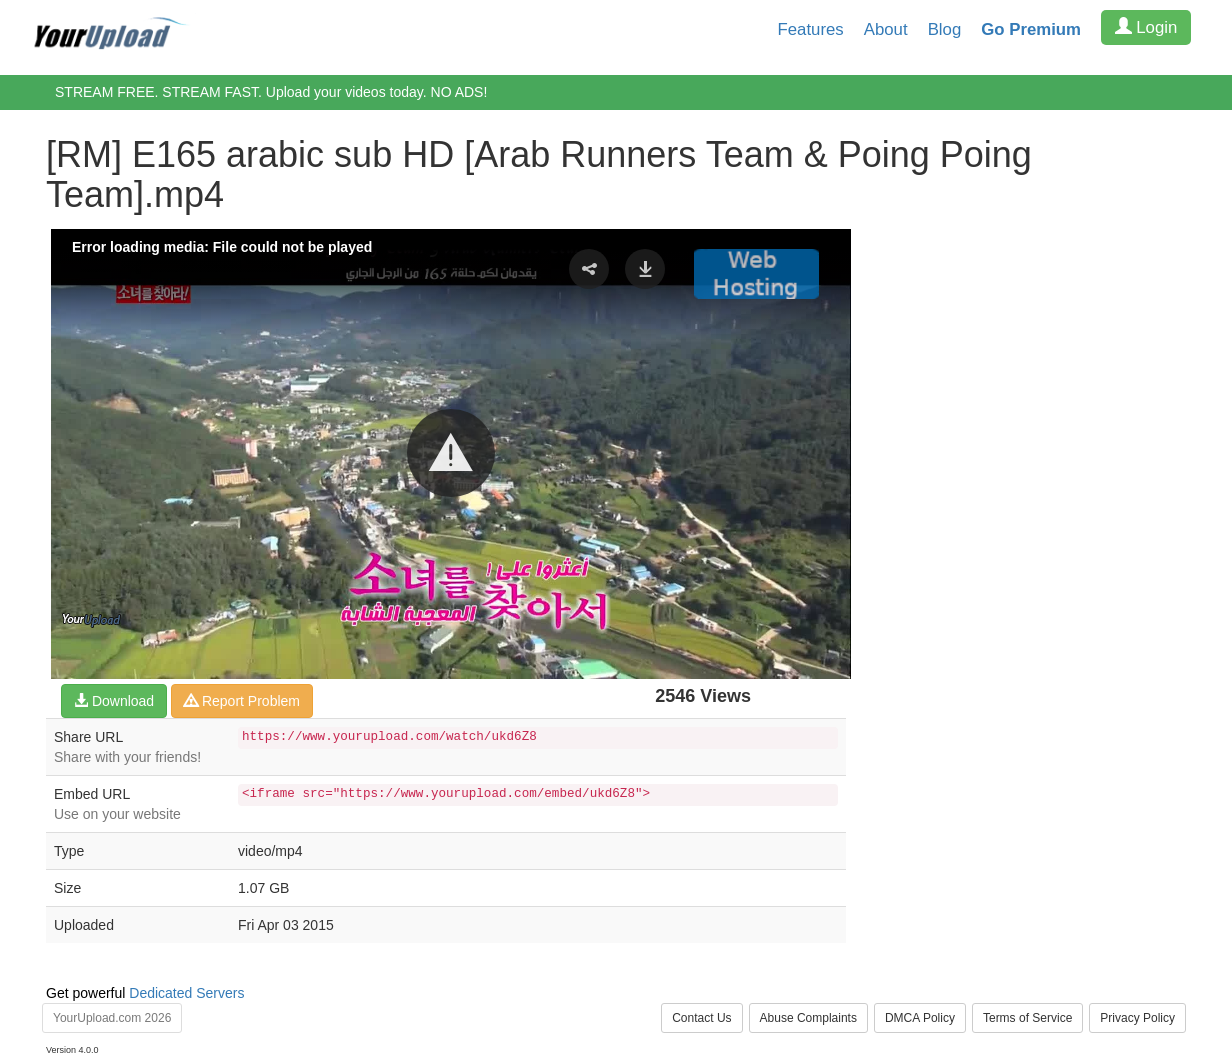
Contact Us (701, 1018)
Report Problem (242, 701)
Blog (945, 29)
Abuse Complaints (808, 1018)
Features (811, 29)
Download (114, 701)
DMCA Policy (920, 1018)
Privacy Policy (1137, 1018)
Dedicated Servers (186, 993)
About (886, 29)
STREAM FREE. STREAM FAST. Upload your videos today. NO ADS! (271, 92)
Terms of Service (1027, 1018)
